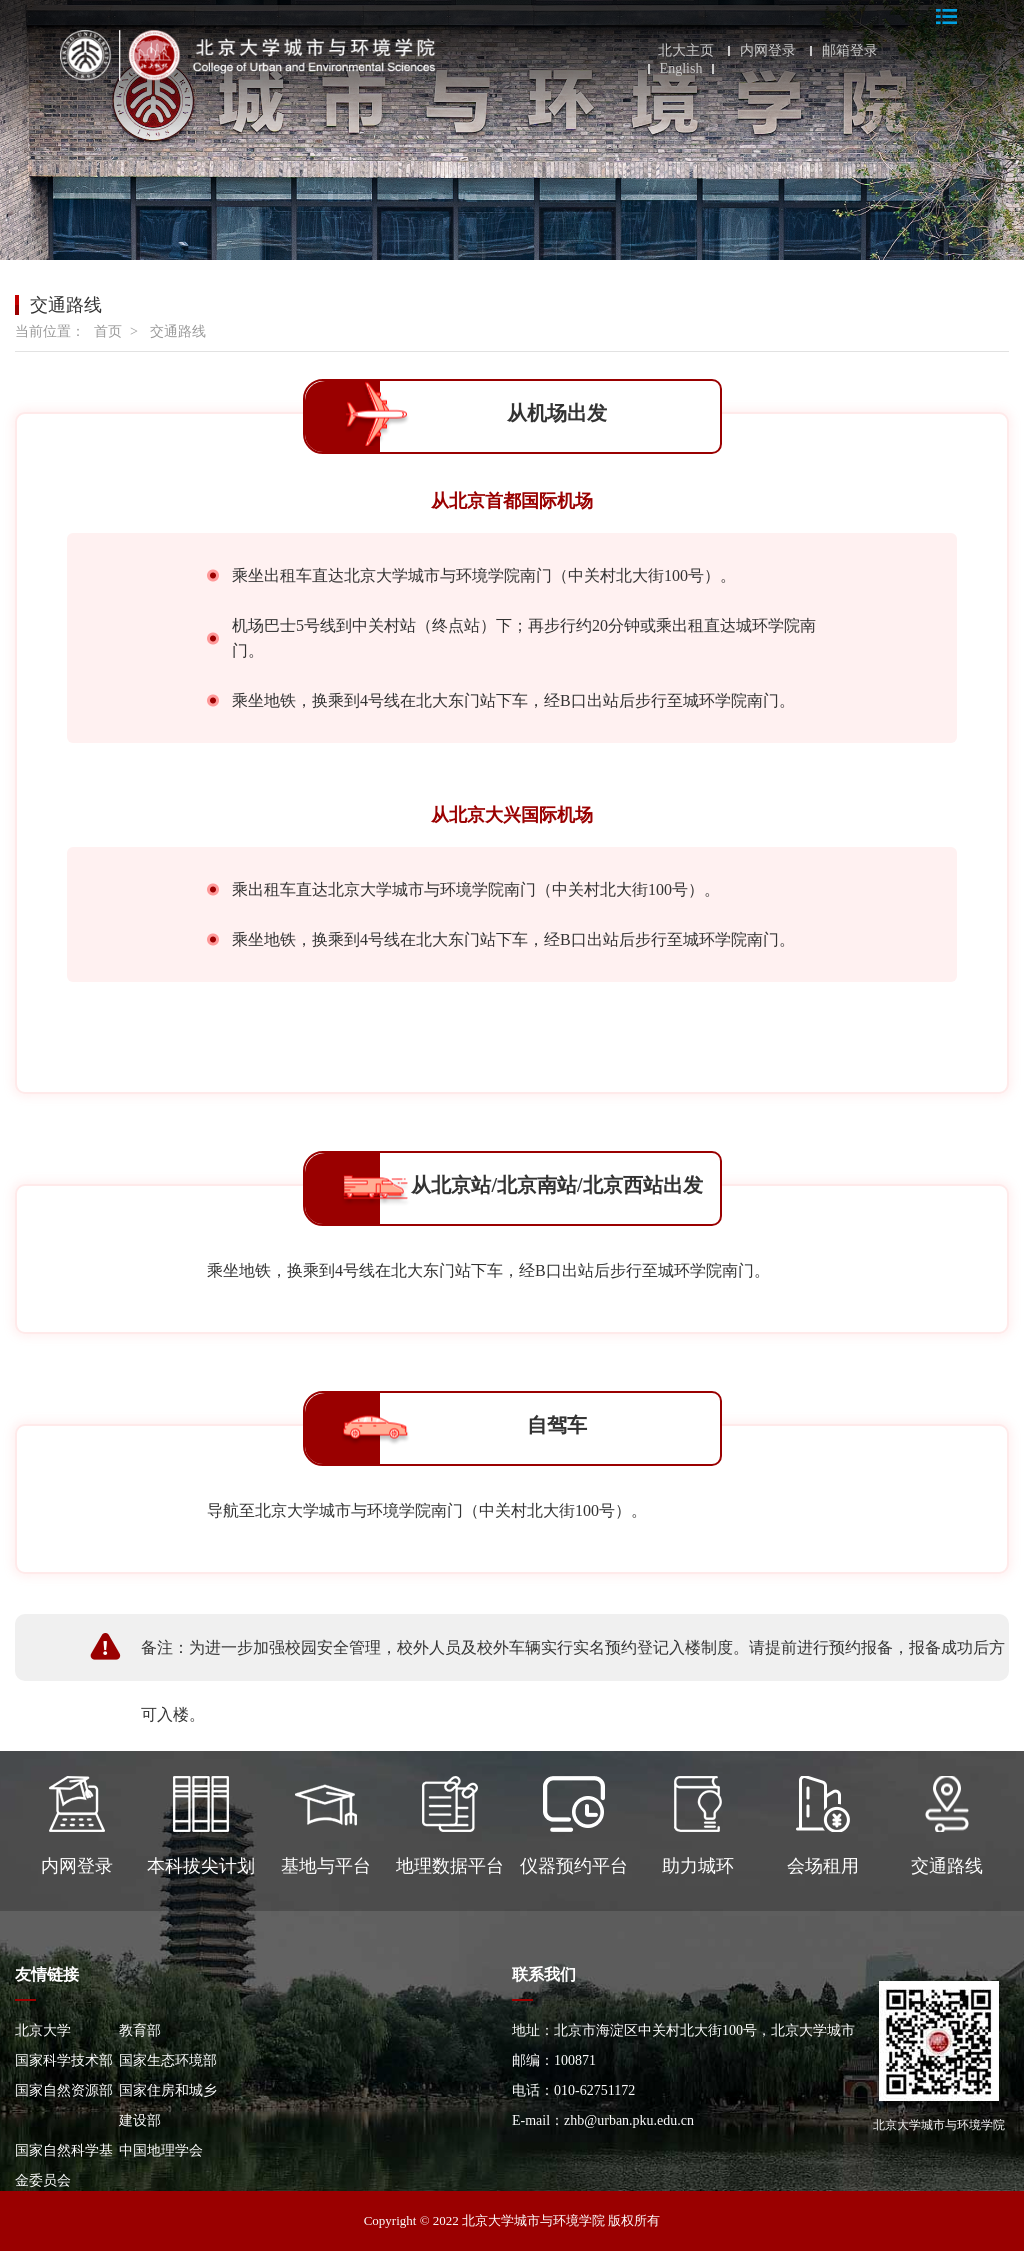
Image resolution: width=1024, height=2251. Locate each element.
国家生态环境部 (168, 2060)
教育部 (140, 2030)
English (681, 69)
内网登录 (768, 51)
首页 (108, 331)
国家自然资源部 (64, 2090)
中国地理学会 (161, 2150)
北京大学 (43, 2030)
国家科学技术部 (64, 2060)
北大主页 (686, 51)
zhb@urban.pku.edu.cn (629, 2120)
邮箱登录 (850, 51)
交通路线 (178, 331)
